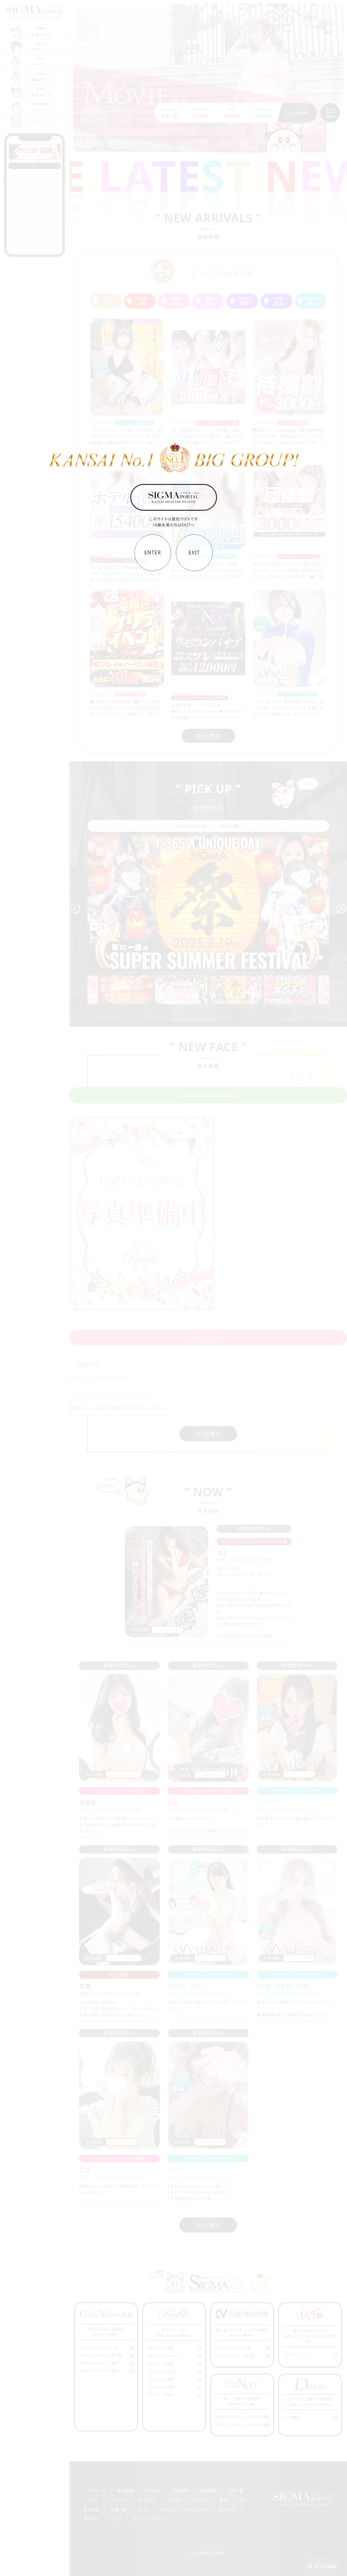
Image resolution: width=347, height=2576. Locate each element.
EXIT (194, 552)
